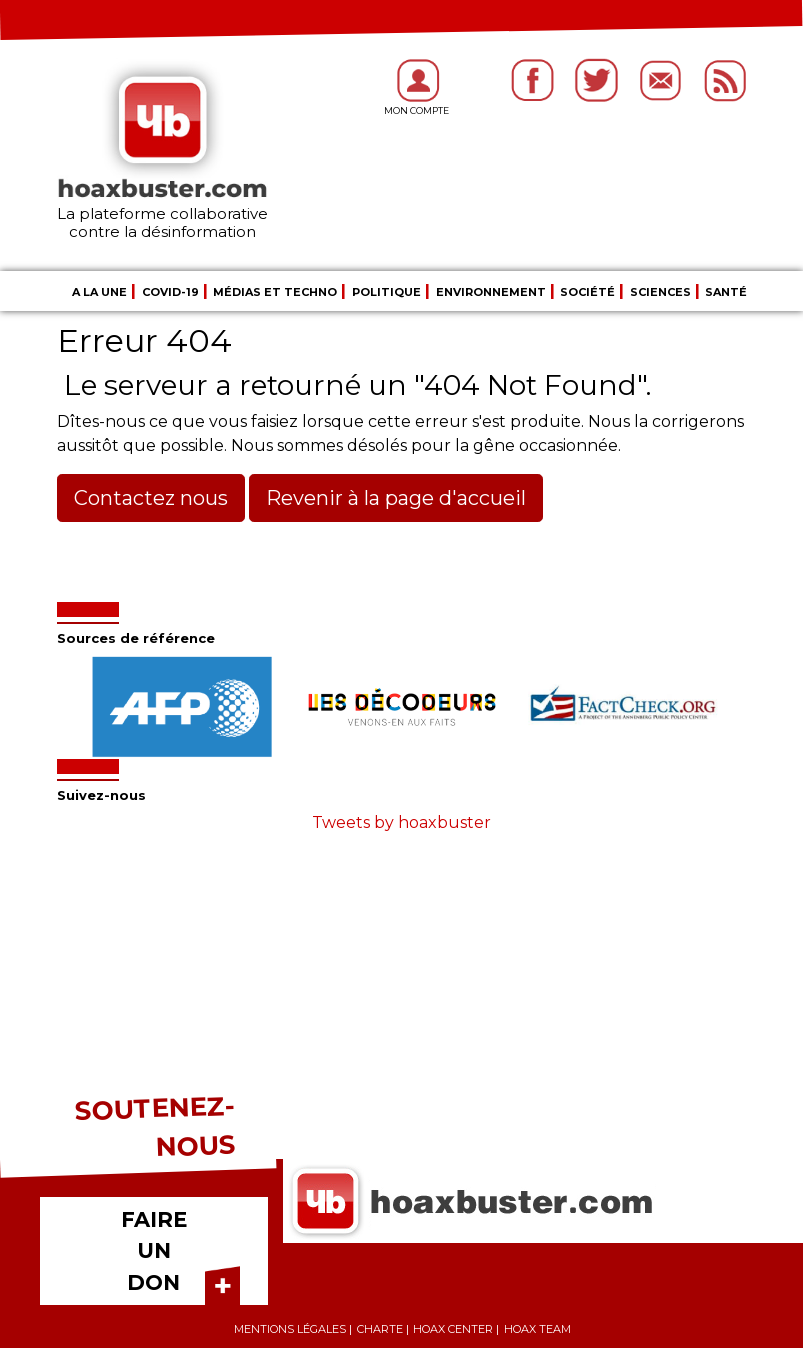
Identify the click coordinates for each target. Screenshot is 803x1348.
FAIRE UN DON (154, 1251)
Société (587, 292)
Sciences (660, 292)
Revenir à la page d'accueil (396, 498)
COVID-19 (170, 292)
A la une (99, 292)
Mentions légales (290, 1329)
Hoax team (537, 1329)
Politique (386, 292)
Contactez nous (151, 498)
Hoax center (453, 1329)
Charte (380, 1329)
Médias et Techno (275, 292)
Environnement (491, 292)
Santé (726, 292)
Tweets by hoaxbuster (401, 822)
